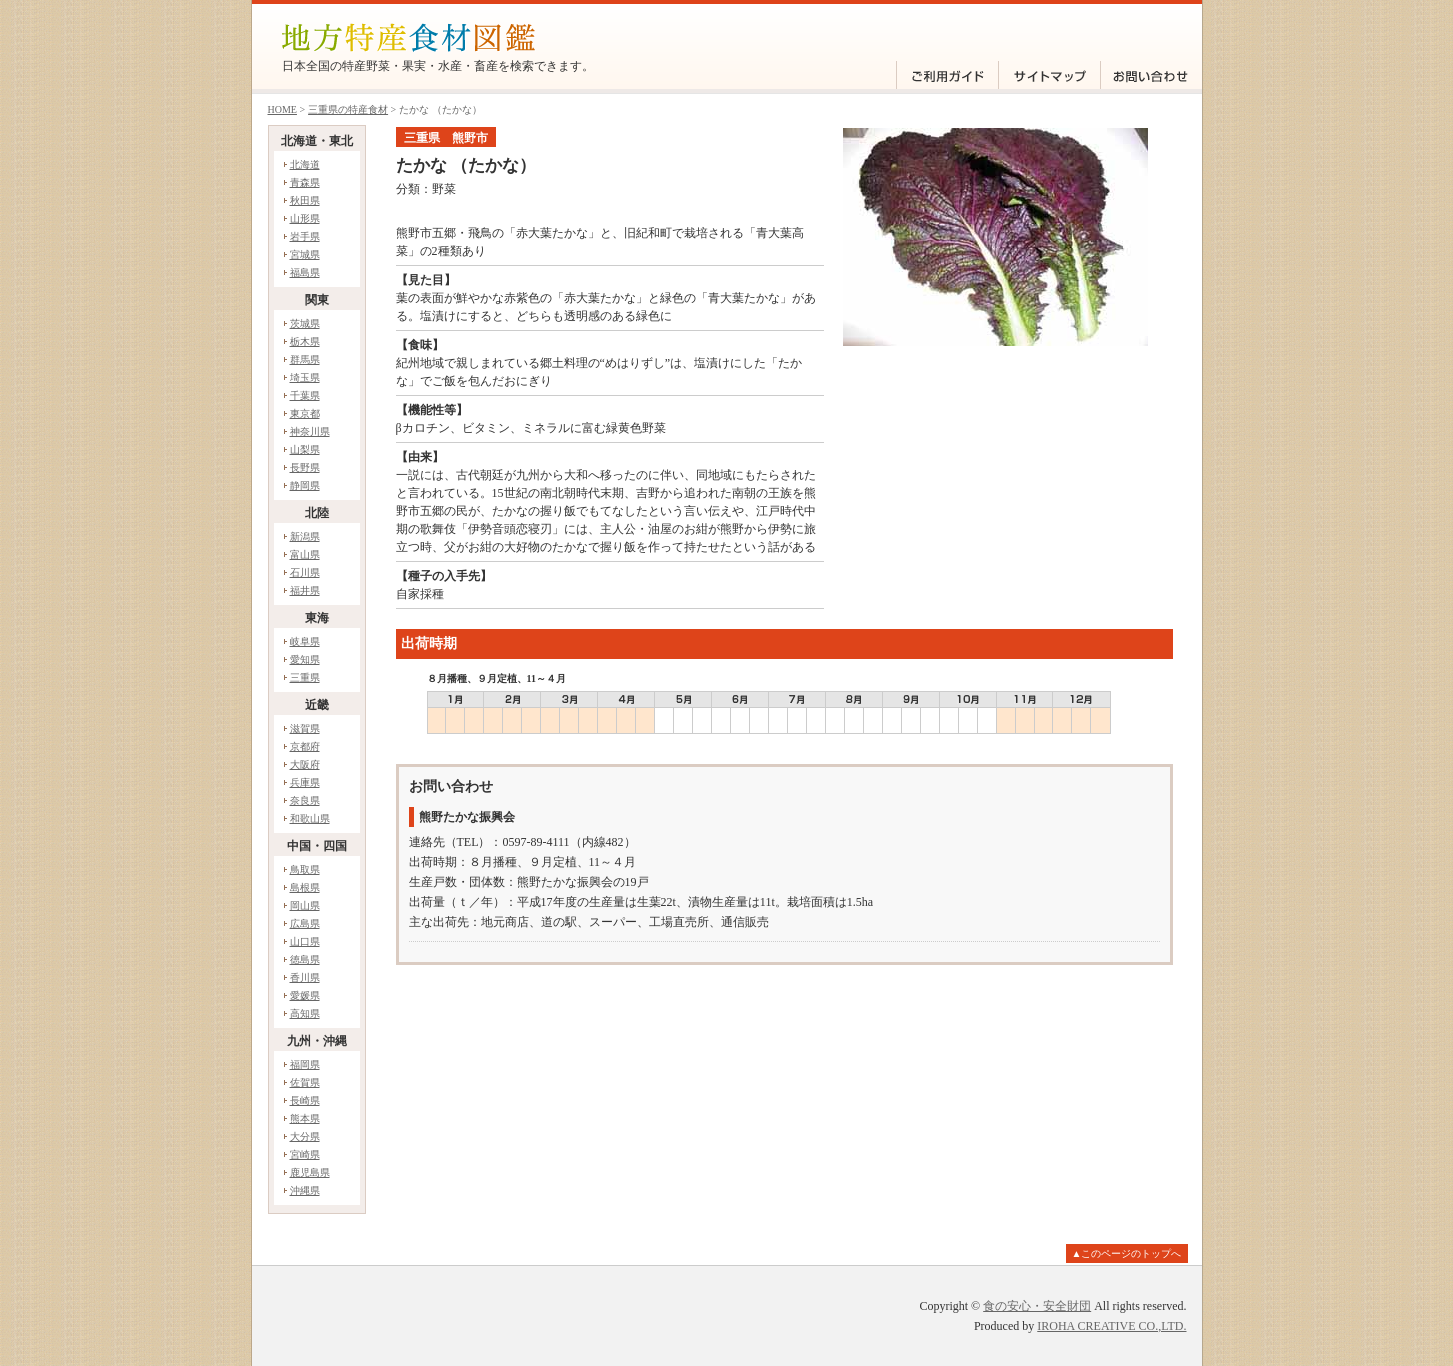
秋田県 (305, 200)
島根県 (305, 887)
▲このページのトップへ (1127, 1253)
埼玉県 (305, 377)
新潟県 (305, 536)
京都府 (305, 746)
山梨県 (305, 449)
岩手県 (305, 236)
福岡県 (305, 1064)
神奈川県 (310, 431)
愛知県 (305, 659)
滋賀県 (305, 728)
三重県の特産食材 (348, 109)
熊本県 (305, 1118)
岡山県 (305, 905)
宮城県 (305, 254)
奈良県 (305, 800)
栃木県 (305, 341)
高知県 (305, 1013)
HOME (282, 109)
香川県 (305, 977)
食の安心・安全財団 (1037, 1306)
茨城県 (305, 323)
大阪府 (305, 764)
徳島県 (305, 959)
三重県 (305, 677)
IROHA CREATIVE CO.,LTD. (1111, 1326)
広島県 (305, 923)
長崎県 (305, 1100)
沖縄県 (305, 1190)
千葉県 (305, 395)
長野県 (305, 467)
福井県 (305, 590)
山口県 (305, 941)
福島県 (305, 272)
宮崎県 (305, 1154)
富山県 (305, 554)
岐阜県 (305, 641)
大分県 (305, 1136)
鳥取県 (305, 869)
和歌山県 (310, 818)
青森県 (305, 182)
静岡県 (305, 485)
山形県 (305, 218)
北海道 (305, 164)
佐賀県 (305, 1082)
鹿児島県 (310, 1172)
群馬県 (305, 359)
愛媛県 (305, 995)
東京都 (305, 413)
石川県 (305, 572)
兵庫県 (305, 782)
